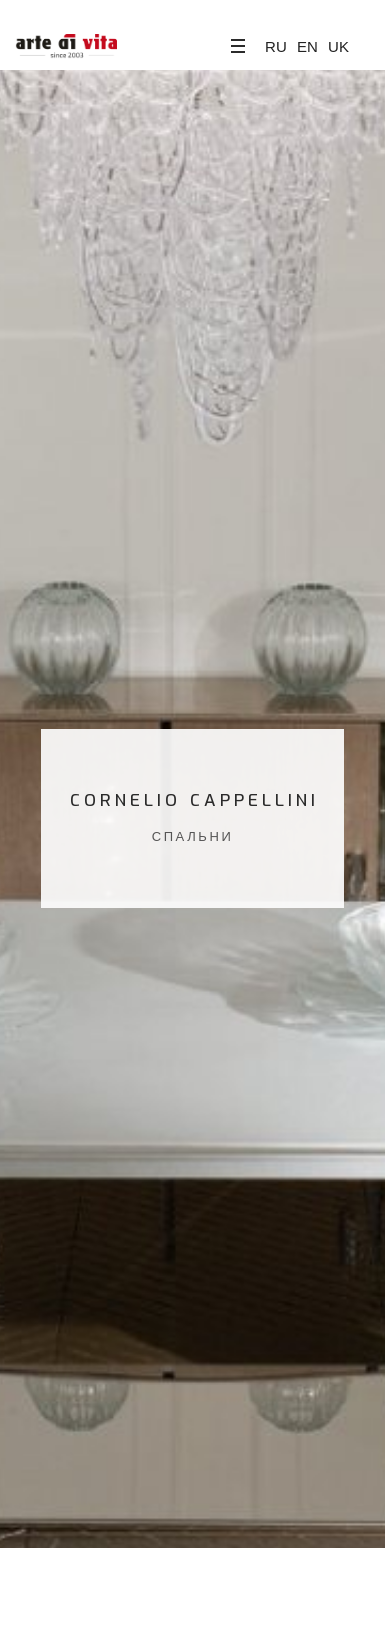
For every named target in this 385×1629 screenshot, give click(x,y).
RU (276, 46)
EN (307, 46)
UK (338, 46)
